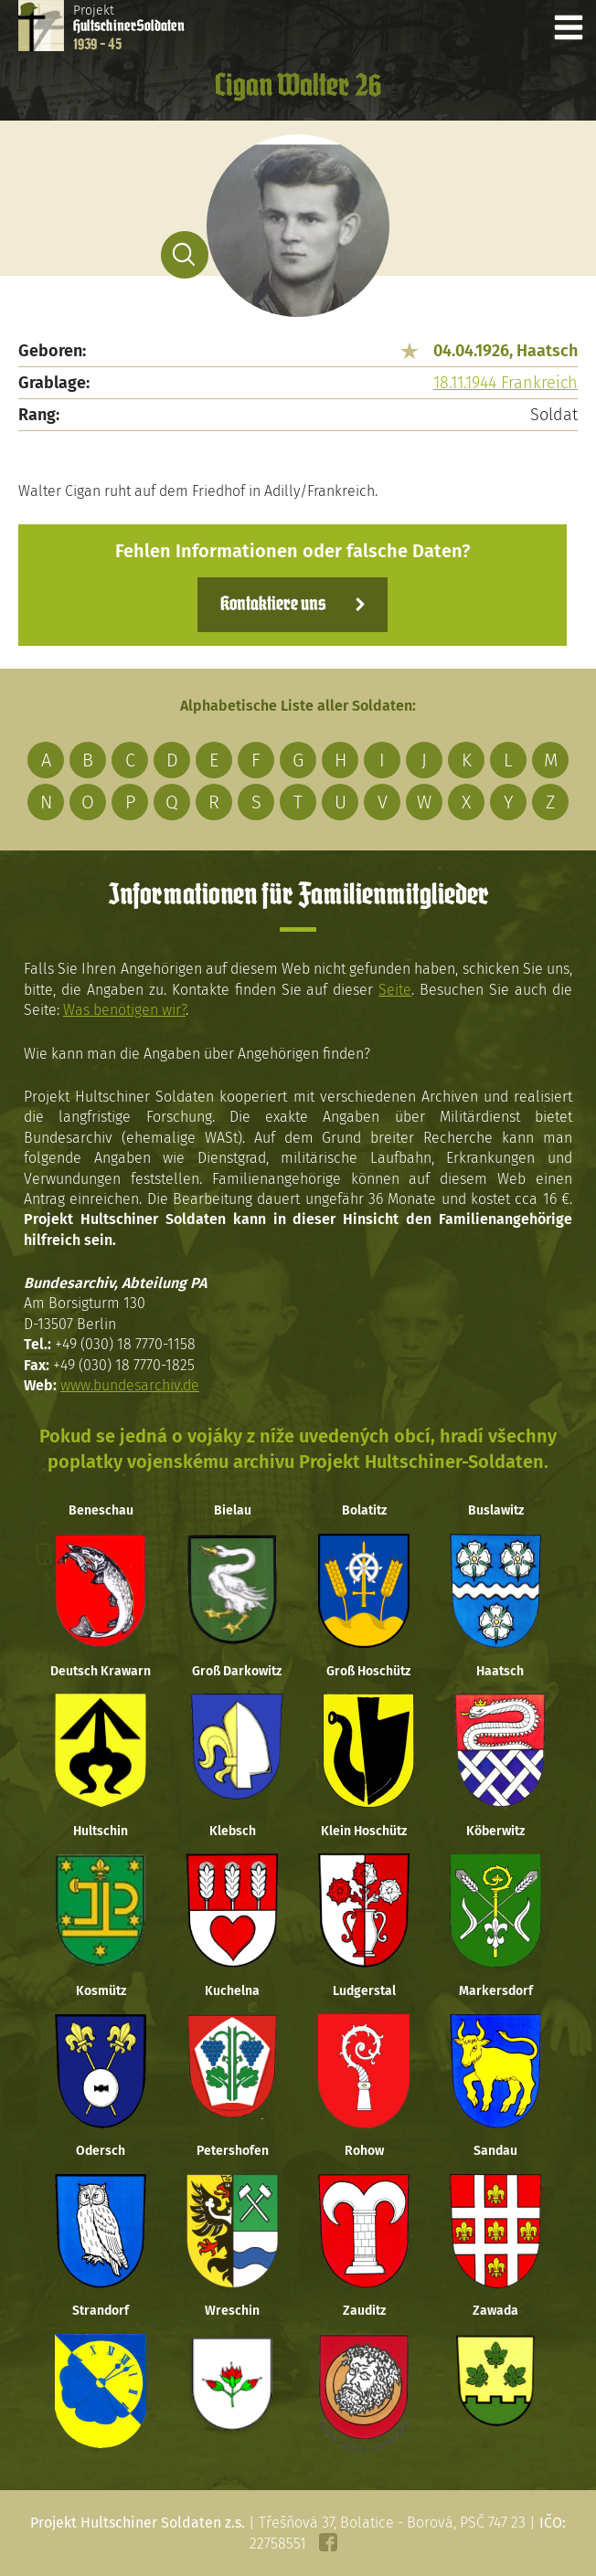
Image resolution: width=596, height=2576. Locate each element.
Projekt (129, 27)
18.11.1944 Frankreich (505, 383)
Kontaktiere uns (272, 605)
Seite (394, 989)
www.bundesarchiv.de (129, 1385)
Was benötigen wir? (124, 1010)
